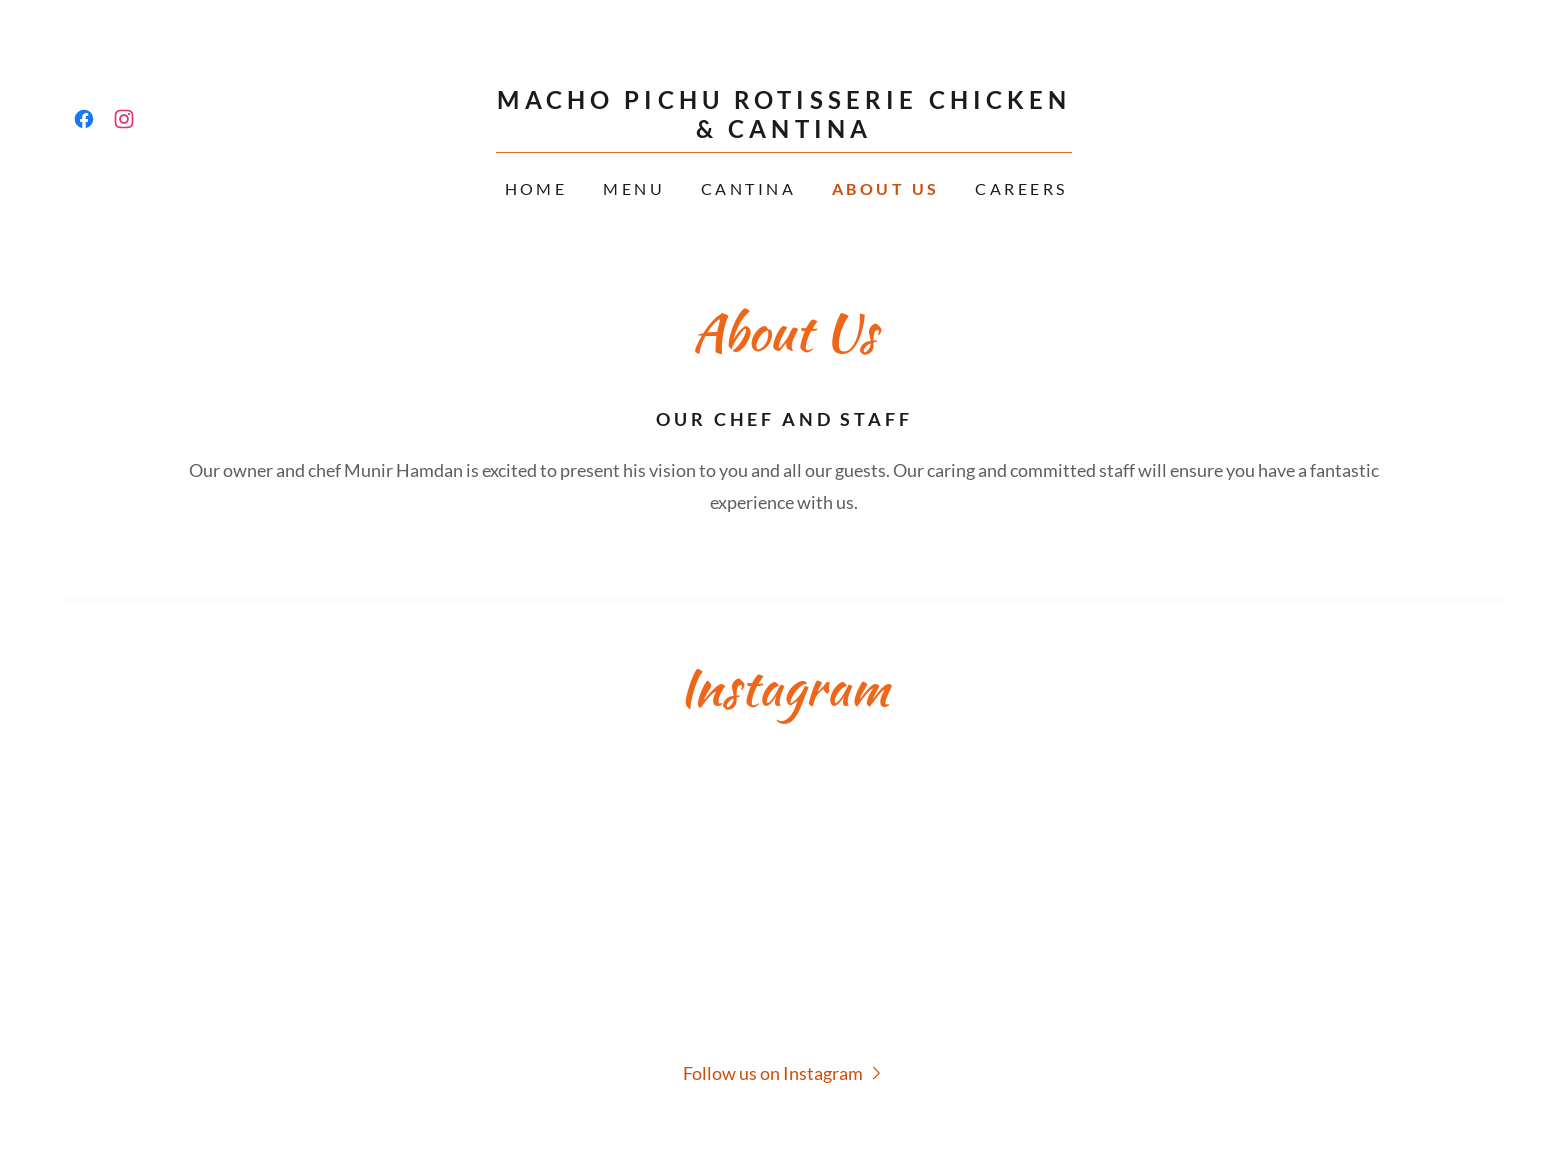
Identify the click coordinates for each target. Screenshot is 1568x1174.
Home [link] (536, 188)
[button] (784, 1072)
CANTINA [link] (748, 188)
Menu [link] (634, 188)
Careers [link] (1021, 188)
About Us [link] (885, 188)
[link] (84, 119)
